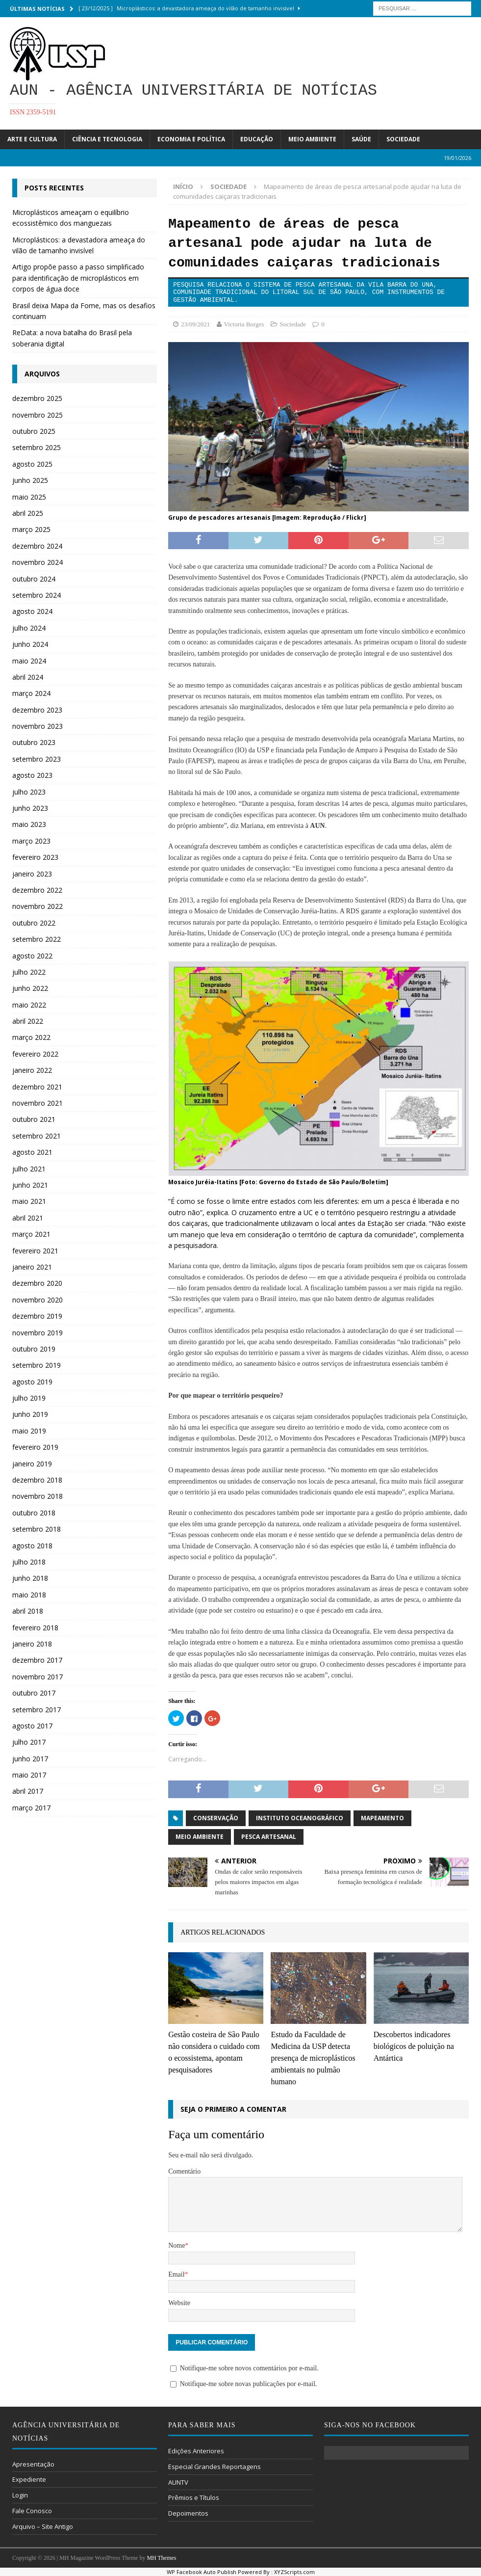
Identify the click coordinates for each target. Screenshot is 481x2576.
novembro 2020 (37, 1299)
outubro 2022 (33, 923)
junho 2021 (30, 1185)
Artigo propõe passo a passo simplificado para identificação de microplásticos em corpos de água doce (78, 277)
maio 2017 (29, 1774)
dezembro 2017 (37, 1660)
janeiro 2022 (32, 1070)
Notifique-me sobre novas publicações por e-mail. (248, 2384)
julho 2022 (29, 972)
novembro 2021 (37, 1103)
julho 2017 (29, 1742)
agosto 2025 (32, 464)
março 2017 (31, 1807)
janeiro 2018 (32, 1643)
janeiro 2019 (32, 1463)
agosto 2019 (32, 1381)
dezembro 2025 (37, 398)
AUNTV (178, 2482)
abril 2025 (27, 513)
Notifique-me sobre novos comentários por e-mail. (249, 2368)
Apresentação (33, 2464)
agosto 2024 (32, 611)
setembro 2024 (36, 595)
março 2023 (31, 841)
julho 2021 (29, 1168)
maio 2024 (29, 660)
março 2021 (31, 1234)
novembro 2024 (37, 562)
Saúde (361, 139)
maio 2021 (29, 1201)
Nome (176, 2245)
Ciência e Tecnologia (107, 139)
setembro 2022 (36, 939)
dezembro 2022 (37, 890)
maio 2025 (29, 497)
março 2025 (31, 529)
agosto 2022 (32, 955)
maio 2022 (29, 1004)
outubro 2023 (33, 742)
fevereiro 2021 (35, 1250)
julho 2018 (29, 1562)
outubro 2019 (33, 1349)
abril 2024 (27, 677)
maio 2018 (29, 1594)
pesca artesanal (268, 1836)
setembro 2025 (36, 447)
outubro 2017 (33, 1693)
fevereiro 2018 (35, 1627)
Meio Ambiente (312, 139)
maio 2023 (29, 824)
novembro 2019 (37, 1332)
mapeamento (382, 1818)
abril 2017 (27, 1791)
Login (20, 2495)
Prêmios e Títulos (193, 2497)
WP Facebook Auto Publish (201, 2572)
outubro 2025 (33, 431)
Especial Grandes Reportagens (214, 2466)
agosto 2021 (32, 1152)
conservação (215, 1818)
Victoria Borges (244, 324)
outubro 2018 (33, 1512)
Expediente (29, 2479)
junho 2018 (30, 1578)
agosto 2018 (32, 1545)
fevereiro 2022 (35, 1054)
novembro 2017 (37, 1676)
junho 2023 (30, 808)
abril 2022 (27, 1021)
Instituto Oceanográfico (299, 1818)
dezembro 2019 (37, 1316)
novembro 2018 (37, 1496)
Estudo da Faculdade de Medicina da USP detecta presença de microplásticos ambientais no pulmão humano (313, 2058)
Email (176, 2274)
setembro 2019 (36, 1365)
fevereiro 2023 (35, 857)
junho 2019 (30, 1414)
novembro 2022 (37, 906)
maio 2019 (29, 1430)
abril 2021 (27, 1217)
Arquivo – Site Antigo (42, 2526)
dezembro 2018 (37, 1480)
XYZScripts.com (294, 2572)
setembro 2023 (36, 759)
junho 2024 (30, 644)
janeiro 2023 (32, 873)
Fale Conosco (32, 2510)
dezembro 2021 (37, 1086)
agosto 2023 (32, 775)
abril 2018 (27, 1611)
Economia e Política (191, 139)
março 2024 (31, 693)
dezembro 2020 (37, 1283)
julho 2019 (29, 1398)
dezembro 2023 (37, 710)
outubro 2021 (33, 1119)
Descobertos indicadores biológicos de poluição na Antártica (414, 2046)
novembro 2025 (37, 415)
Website (179, 2303)
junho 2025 (30, 480)
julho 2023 (29, 792)
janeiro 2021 (32, 1267)
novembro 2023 (37, 726)
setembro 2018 (36, 1529)
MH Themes (161, 2557)
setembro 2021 (36, 1136)
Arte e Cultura (32, 139)
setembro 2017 (36, 1709)
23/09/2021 (195, 324)
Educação (256, 139)
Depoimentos (188, 2513)
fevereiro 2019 (35, 1447)
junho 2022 (30, 988)
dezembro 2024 (37, 546)
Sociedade (403, 139)
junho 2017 (30, 1758)
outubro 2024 (33, 579)
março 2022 (31, 1037)
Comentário (184, 2171)
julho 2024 (29, 628)
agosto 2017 (32, 1725)
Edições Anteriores (196, 2450)
